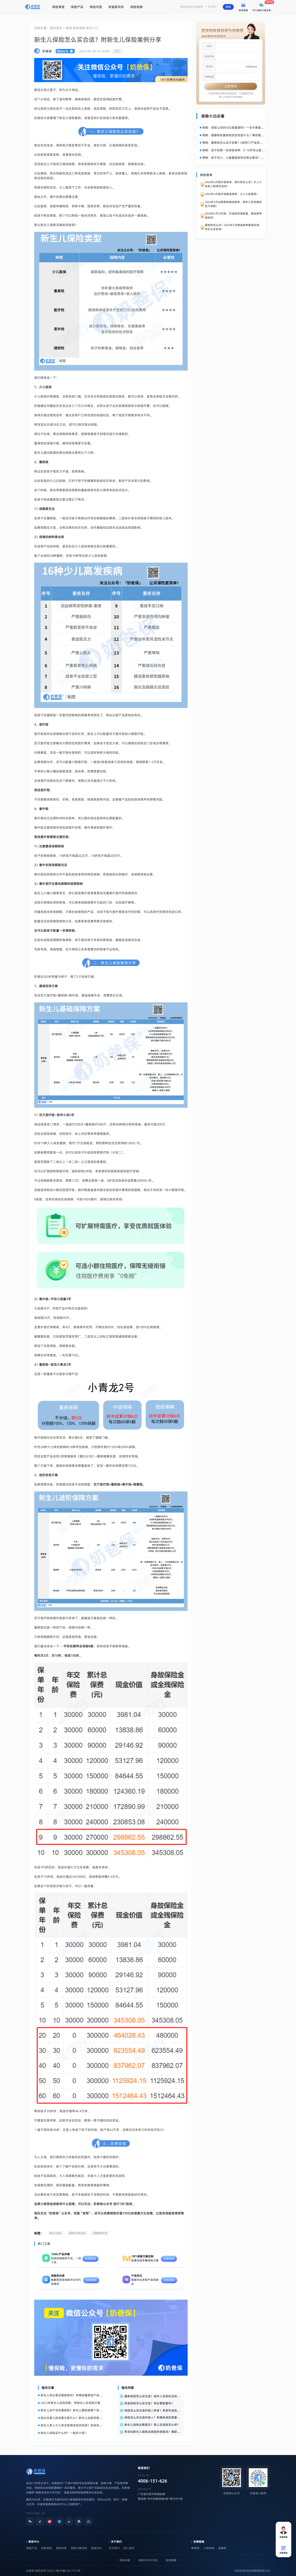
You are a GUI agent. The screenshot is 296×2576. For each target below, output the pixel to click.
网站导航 (124, 2560)
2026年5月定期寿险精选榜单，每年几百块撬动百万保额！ (233, 204)
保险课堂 (58, 7)
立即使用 (90, 2259)
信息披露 (171, 2560)
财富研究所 (116, 7)
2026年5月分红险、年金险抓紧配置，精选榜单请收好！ (233, 216)
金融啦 (222, 2548)
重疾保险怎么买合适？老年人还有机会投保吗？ (152, 2396)
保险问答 (96, 7)
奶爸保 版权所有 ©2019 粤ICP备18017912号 (53, 2571)
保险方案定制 (79, 2548)
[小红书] (49, 2521)
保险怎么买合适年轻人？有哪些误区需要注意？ (152, 2417)
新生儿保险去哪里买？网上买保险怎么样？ (152, 2425)
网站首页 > (58, 28)
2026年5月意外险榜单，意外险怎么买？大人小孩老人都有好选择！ (233, 184)
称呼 (209, 46)
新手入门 (92, 28)
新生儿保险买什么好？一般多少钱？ (62, 2433)
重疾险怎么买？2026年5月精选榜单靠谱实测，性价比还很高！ (233, 227)
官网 (69, 28)
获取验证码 (251, 66)
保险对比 (96, 2548)
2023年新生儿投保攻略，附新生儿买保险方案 (69, 2403)
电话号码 (209, 56)
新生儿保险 (55, 2233)
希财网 (195, 2548)
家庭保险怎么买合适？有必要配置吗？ (149, 2403)
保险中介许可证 (148, 2560)
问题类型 (209, 76)
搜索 (228, 7)
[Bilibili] (89, 2521)
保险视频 (136, 7)
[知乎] (59, 2521)
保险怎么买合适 (77, 2233)
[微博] (69, 2521)
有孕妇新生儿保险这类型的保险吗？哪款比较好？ (152, 2432)
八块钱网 (208, 2548)
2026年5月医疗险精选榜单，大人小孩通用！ (232, 194)
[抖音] (40, 2521)
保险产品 (77, 7)
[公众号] (30, 2521)
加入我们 (129, 2548)
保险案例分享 (100, 2233)
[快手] (79, 2521)
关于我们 (114, 2548)
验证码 (209, 66)
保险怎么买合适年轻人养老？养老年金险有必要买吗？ (152, 2410)
